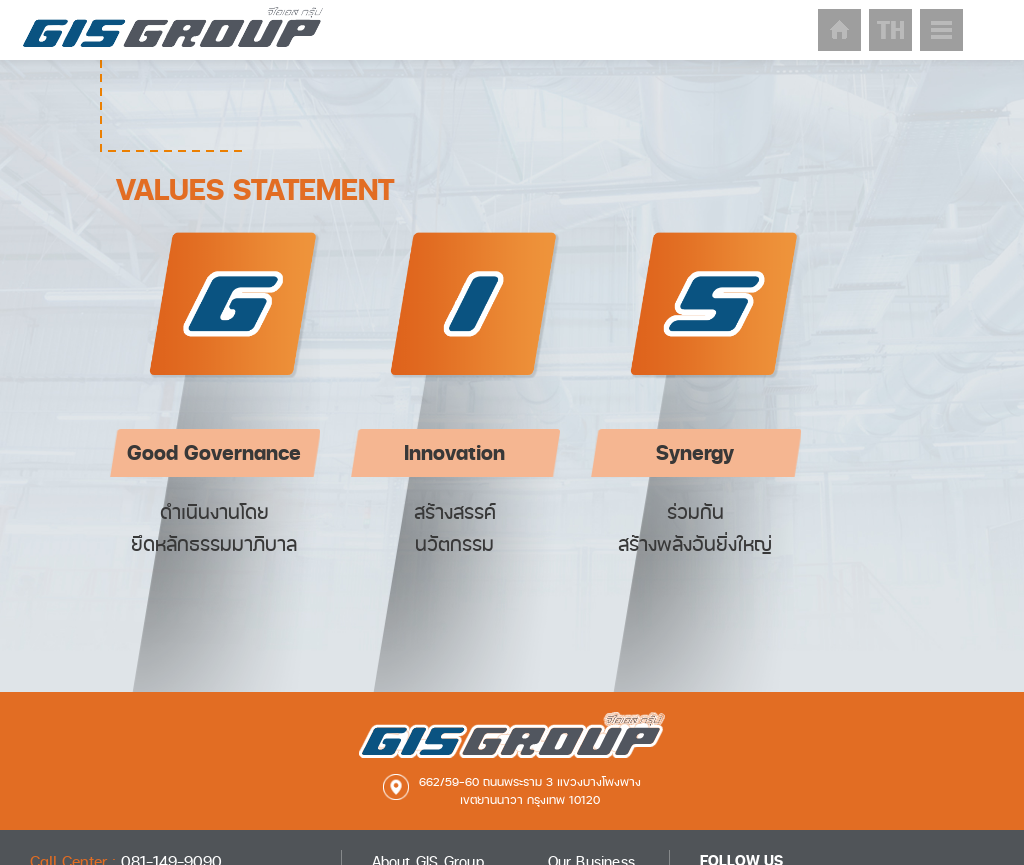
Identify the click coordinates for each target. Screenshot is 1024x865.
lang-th (890, 30)
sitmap (941, 30)
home (839, 30)
